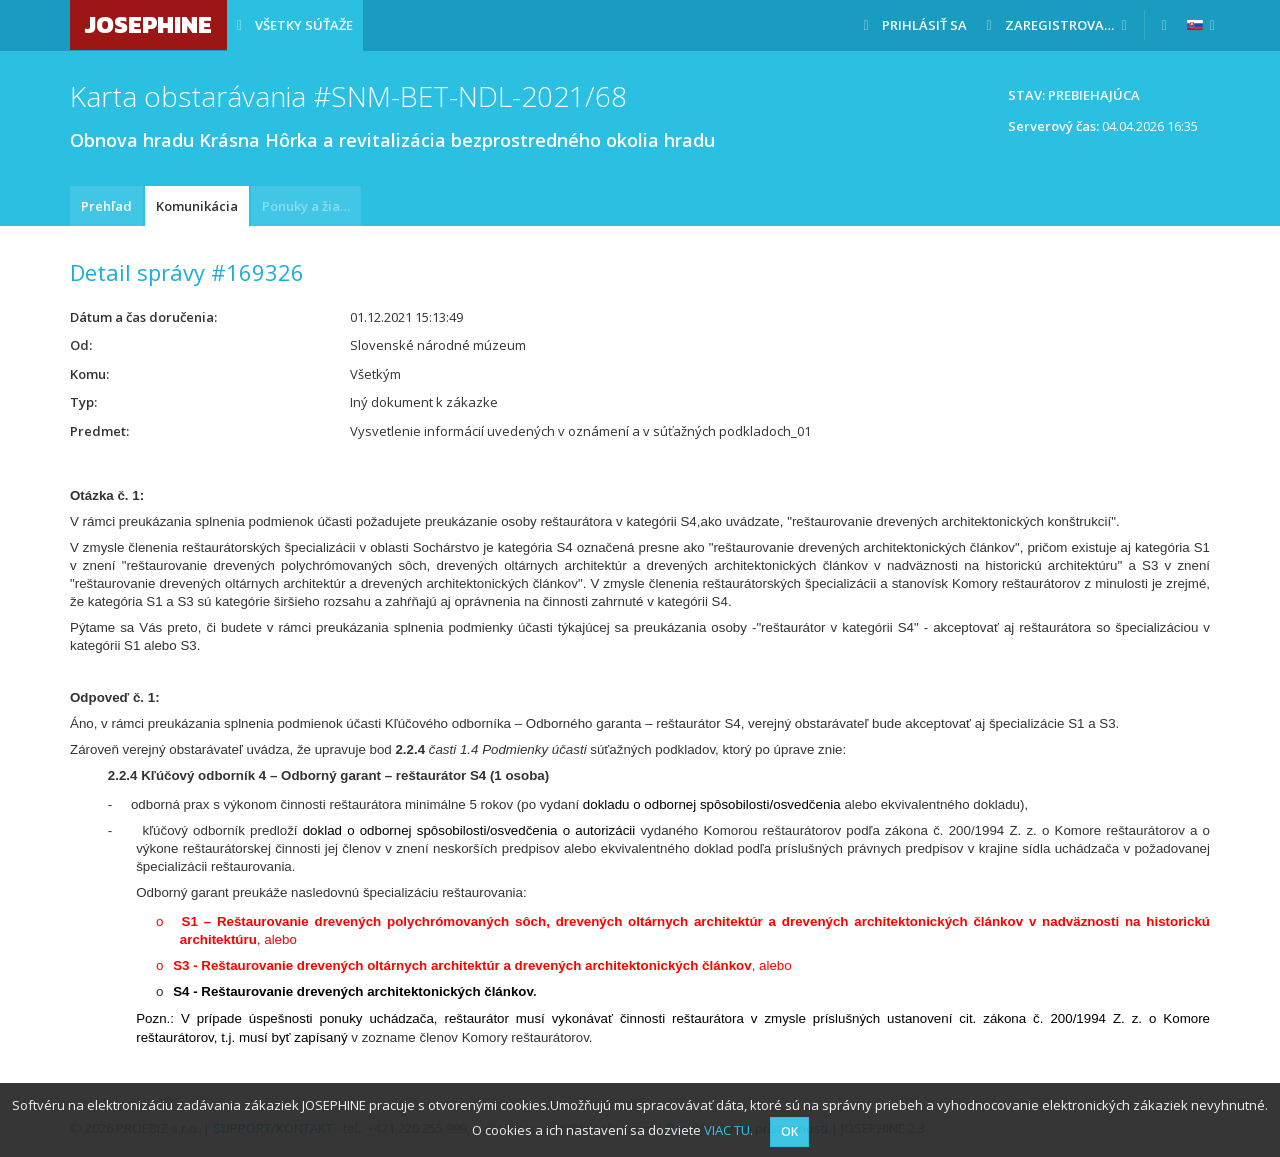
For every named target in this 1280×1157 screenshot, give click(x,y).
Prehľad (106, 206)
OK (789, 1131)
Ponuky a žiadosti (311, 206)
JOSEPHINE (148, 24)
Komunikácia (197, 206)
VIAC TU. (728, 1130)
